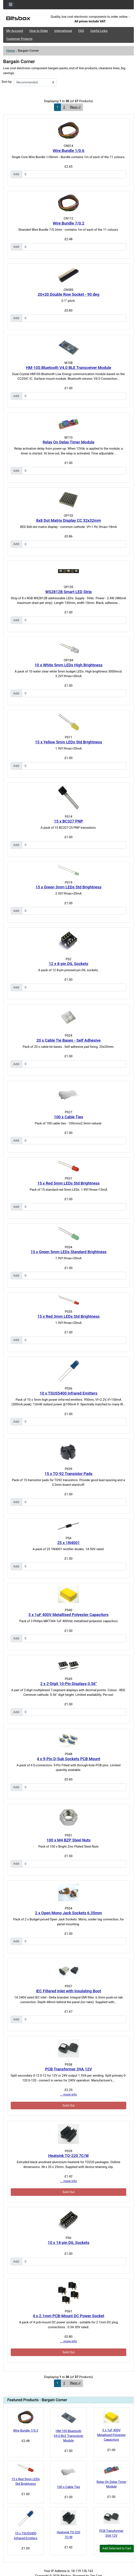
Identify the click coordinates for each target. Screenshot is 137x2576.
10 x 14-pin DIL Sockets (68, 2242)
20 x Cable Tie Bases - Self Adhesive (68, 1040)
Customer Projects (19, 39)
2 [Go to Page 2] (64, 107)
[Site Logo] (25, 19)
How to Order (38, 31)
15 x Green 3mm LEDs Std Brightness (69, 887)
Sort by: (7, 82)
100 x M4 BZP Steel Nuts (69, 1840)
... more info (68, 2094)
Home (10, 51)
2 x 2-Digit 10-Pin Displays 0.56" (68, 1683)
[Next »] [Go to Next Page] (75, 107)
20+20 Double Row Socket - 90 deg (68, 294)
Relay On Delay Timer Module (68, 442)
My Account (14, 31)
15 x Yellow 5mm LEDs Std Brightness (68, 742)
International (63, 31)
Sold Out (69, 2105)
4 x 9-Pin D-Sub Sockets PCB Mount (68, 1759)
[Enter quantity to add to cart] (74, 174)
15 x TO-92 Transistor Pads (68, 1473)
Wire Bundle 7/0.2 (68, 223)
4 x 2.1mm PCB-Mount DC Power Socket (68, 2316)
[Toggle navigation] (10, 5)
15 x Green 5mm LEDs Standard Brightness (69, 1252)
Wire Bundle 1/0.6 (68, 150)
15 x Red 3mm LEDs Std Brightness (68, 1316)
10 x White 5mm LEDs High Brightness (68, 665)
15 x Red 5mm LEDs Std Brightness (68, 1183)
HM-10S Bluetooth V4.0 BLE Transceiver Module (68, 367)
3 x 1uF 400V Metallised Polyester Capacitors (68, 1614)
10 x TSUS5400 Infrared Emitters (68, 1393)
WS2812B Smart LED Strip (68, 592)
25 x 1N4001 (68, 1542)
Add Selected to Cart (116, 2548)
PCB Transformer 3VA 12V (68, 2069)
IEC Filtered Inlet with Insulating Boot (68, 1991)
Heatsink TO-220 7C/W (68, 2155)
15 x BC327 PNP (68, 821)
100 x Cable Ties (68, 1117)
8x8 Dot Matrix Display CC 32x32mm (68, 520)
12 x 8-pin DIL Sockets (68, 963)
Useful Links (99, 31)
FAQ (81, 31)
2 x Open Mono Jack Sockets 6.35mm (68, 1913)
